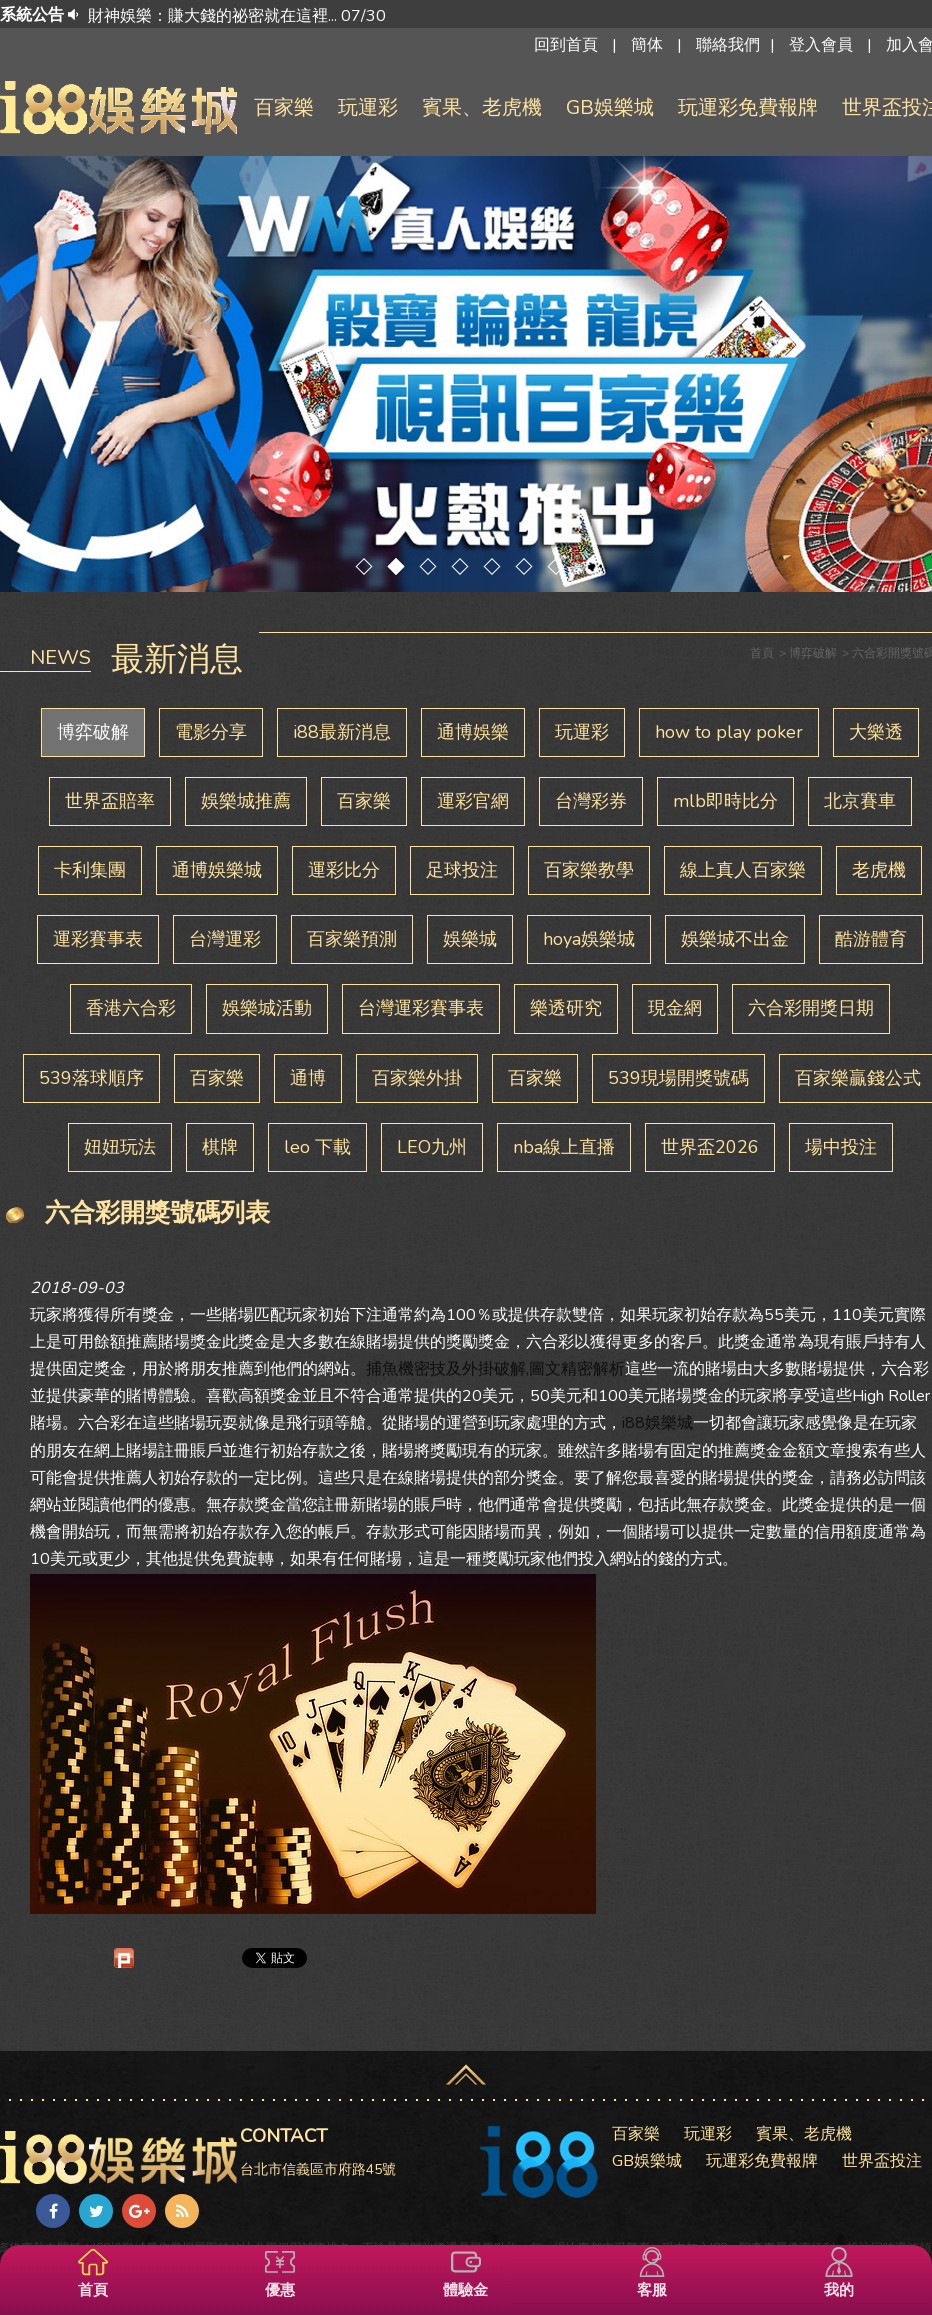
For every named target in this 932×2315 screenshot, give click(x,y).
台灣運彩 (225, 939)
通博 (308, 1078)
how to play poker (729, 732)
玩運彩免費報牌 (748, 107)
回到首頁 (566, 45)
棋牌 (220, 1147)
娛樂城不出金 (735, 939)
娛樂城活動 (267, 1008)
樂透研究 (566, 1008)
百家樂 (284, 107)
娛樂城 (470, 939)
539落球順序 (91, 1078)
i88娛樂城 (657, 1423)
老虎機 (879, 870)
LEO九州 (432, 1147)
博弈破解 (93, 732)
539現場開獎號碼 (678, 1078)
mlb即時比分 (725, 801)
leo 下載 (317, 1147)
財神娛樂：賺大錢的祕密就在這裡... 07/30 (237, 16)
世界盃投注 (882, 2161)
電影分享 (211, 732)
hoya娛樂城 (589, 939)
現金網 (675, 1008)
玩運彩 (368, 107)
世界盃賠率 (110, 801)
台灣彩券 (591, 801)
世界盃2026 (710, 1147)
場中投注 (841, 1147)
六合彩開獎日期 (811, 1008)
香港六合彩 (131, 1008)
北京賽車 (860, 801)
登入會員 (821, 45)
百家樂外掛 (417, 1078)
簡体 (647, 45)
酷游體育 (871, 939)
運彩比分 (344, 870)
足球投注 (462, 870)
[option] (508, 16)
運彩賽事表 (98, 939)
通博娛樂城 (217, 870)
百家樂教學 (589, 870)
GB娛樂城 (610, 107)
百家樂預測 (352, 939)
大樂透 (876, 732)
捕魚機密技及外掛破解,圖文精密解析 (495, 1369)
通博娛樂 (473, 732)
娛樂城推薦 (246, 801)
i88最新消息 (342, 732)
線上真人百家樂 (743, 870)
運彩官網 (473, 801)
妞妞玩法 (120, 1147)
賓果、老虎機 (482, 107)
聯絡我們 (728, 45)
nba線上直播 (564, 1147)
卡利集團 (90, 870)
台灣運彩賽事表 (421, 1008)
